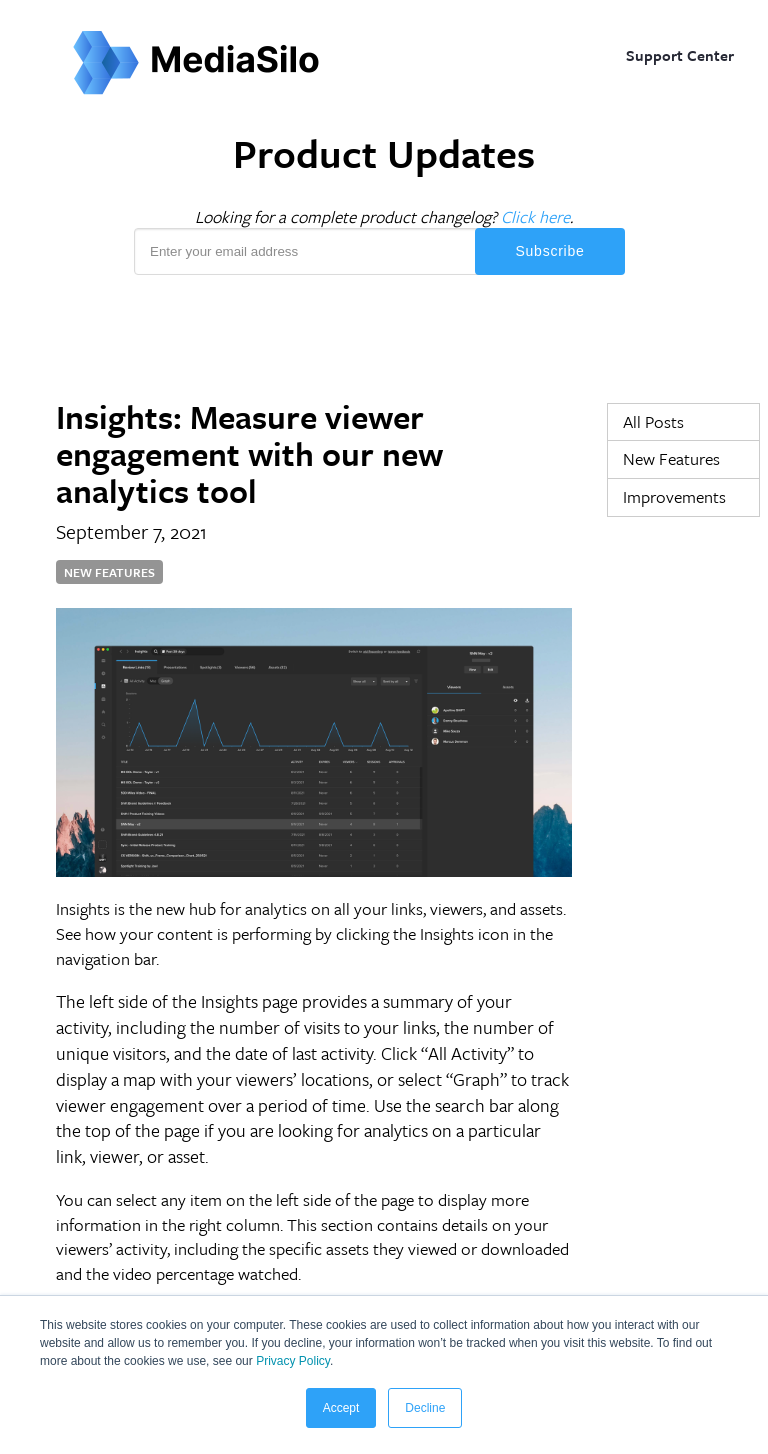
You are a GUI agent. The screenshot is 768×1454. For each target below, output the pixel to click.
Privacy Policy (291, 1361)
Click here (535, 216)
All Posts (653, 421)
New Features (671, 458)
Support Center (680, 55)
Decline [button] (425, 1408)
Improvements (674, 496)
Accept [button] (341, 1408)
